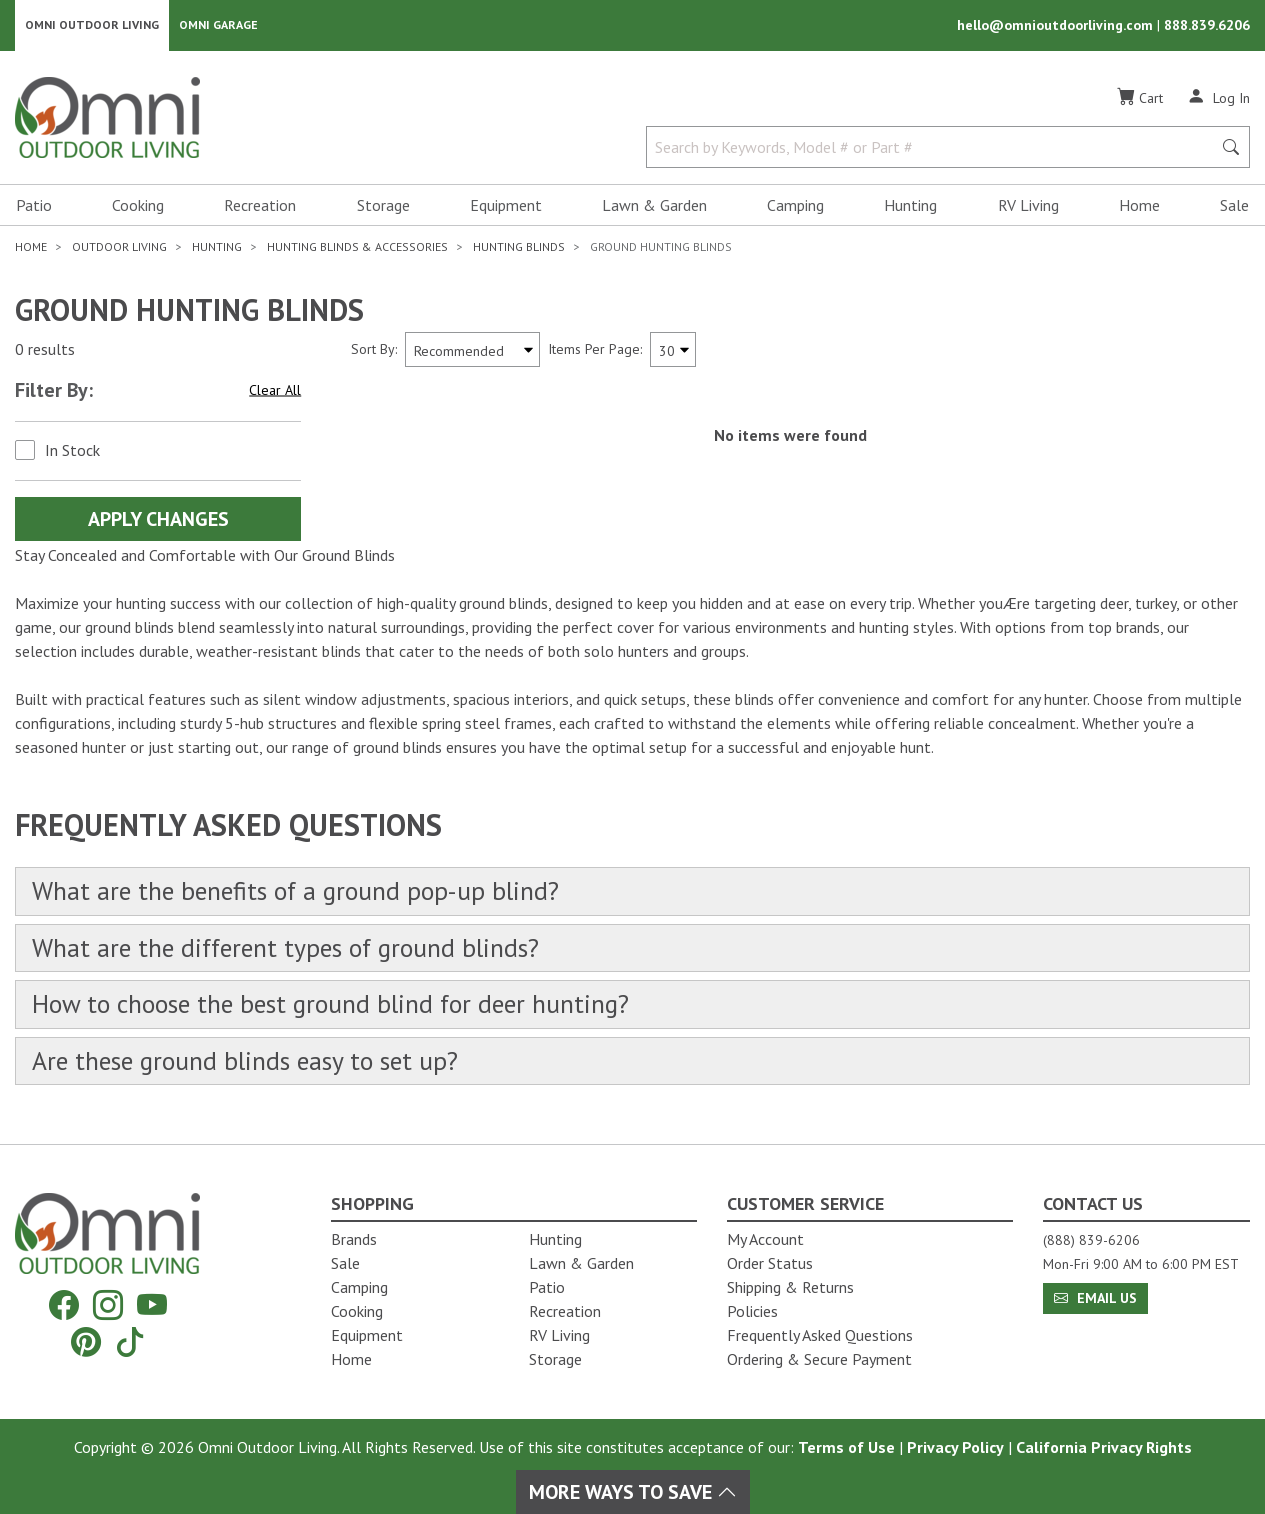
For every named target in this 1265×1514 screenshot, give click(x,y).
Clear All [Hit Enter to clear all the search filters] (275, 391)
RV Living (1028, 206)
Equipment (506, 206)
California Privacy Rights (1104, 1447)
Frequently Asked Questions (820, 1335)
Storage (383, 206)
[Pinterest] (86, 1341)
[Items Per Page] (673, 350)
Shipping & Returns (790, 1287)
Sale (1234, 206)
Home (1139, 206)
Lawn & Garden (654, 206)
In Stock (72, 451)
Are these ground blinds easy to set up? (248, 1064)
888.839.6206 (1207, 26)
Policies (752, 1311)
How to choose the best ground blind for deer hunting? (334, 1006)
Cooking (138, 206)
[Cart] (1140, 99)
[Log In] (1218, 98)
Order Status (770, 1263)
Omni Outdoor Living (92, 25)
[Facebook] (64, 1305)
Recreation (260, 206)
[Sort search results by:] (472, 350)
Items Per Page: (595, 350)
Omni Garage (218, 25)
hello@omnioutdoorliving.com (1057, 26)
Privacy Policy (955, 1447)
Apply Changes (158, 520)
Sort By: (374, 350)
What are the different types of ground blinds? (290, 949)
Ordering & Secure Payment (819, 1359)
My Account (765, 1239)
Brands (354, 1239)
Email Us (1095, 1298)
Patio (34, 206)
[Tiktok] (130, 1341)
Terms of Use (846, 1447)
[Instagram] (108, 1305)
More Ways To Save (633, 1492)
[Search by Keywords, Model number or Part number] (935, 148)
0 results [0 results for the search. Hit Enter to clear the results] (45, 351)
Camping (795, 206)
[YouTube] (152, 1305)
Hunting (910, 206)
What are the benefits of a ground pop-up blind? (299, 892)
